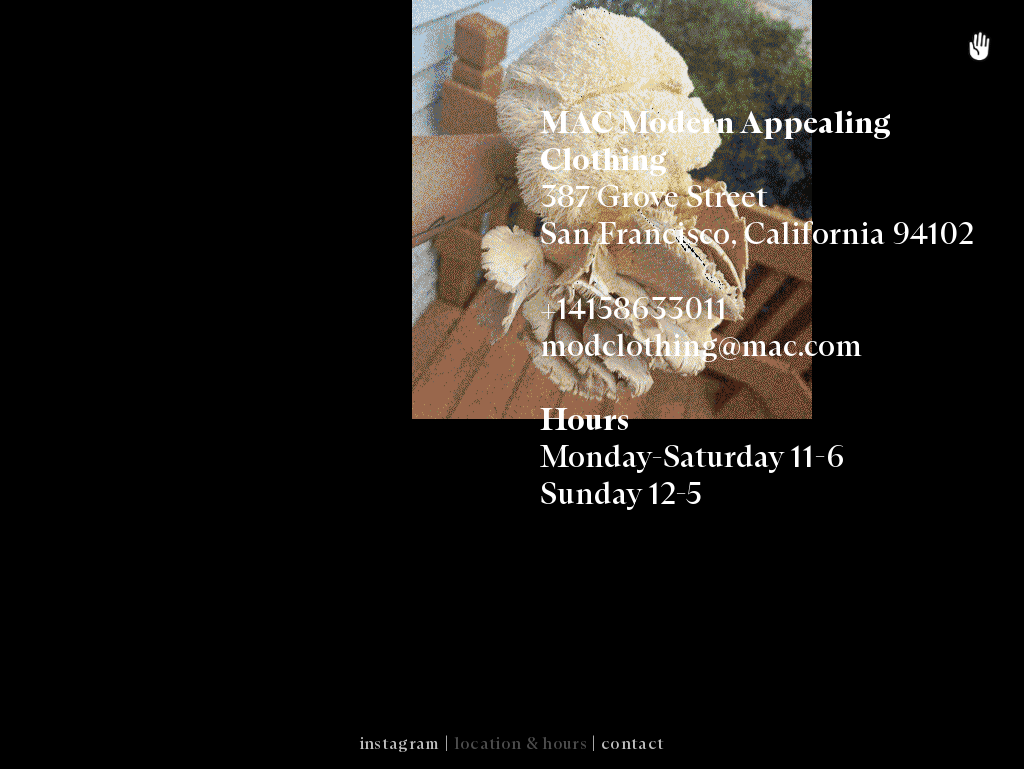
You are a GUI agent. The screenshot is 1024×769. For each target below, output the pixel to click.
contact (632, 744)
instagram (400, 744)
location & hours (520, 744)
